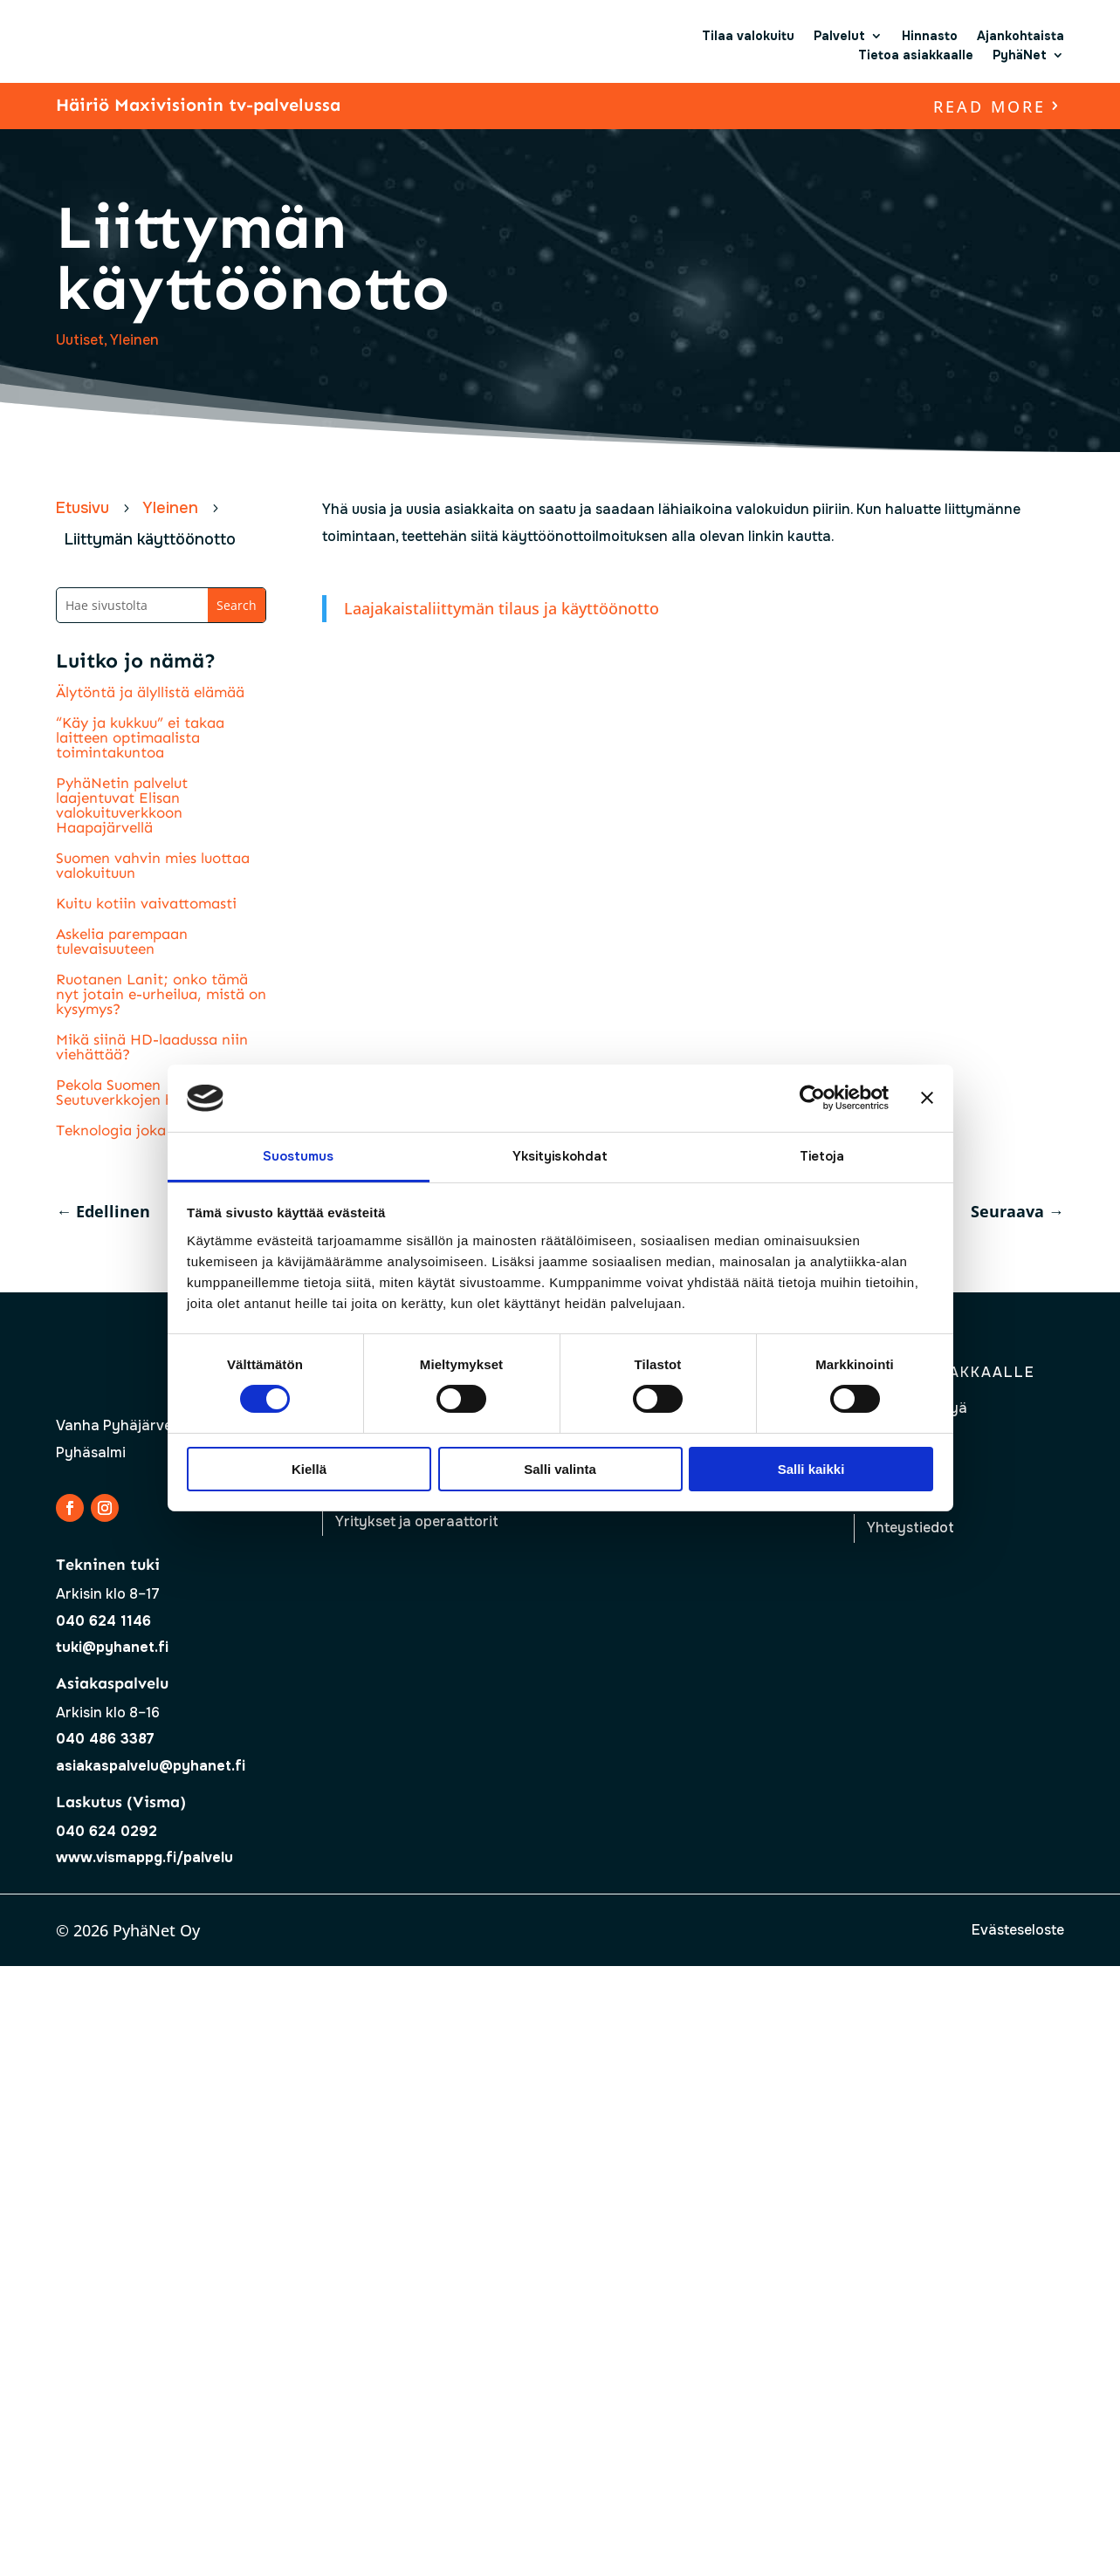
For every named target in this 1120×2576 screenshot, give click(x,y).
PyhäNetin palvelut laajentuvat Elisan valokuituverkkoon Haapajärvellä (122, 805)
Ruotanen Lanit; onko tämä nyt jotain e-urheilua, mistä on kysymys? (161, 993)
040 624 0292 (106, 1831)
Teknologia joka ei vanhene (150, 1130)
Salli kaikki (811, 1469)
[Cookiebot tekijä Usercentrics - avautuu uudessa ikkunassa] (812, 1098)
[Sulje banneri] (927, 1098)
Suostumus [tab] (298, 1156)
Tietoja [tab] (822, 1156)
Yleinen (134, 340)
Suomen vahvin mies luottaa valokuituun (153, 865)
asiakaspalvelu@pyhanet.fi (150, 1766)
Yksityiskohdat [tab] (560, 1156)
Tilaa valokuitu (748, 36)
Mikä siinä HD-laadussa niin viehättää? (152, 1047)
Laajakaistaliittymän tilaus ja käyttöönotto (501, 608)
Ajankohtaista (1020, 36)
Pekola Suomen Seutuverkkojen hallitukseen (151, 1092)
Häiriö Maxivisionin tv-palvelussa (198, 104)
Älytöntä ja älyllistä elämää (150, 692)
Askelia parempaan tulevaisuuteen (122, 941)
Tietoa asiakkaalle (915, 55)
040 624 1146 (103, 1621)
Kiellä (309, 1469)
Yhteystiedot (910, 1527)
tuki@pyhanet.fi (112, 1647)
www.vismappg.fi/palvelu (144, 1857)
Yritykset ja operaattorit (416, 1521)
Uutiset (80, 340)
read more (989, 106)
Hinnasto (930, 36)
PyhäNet (1020, 55)
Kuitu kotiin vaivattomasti (146, 903)
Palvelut (839, 36)
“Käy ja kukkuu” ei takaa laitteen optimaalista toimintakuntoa (140, 737)
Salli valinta (560, 1469)
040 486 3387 (105, 1739)
